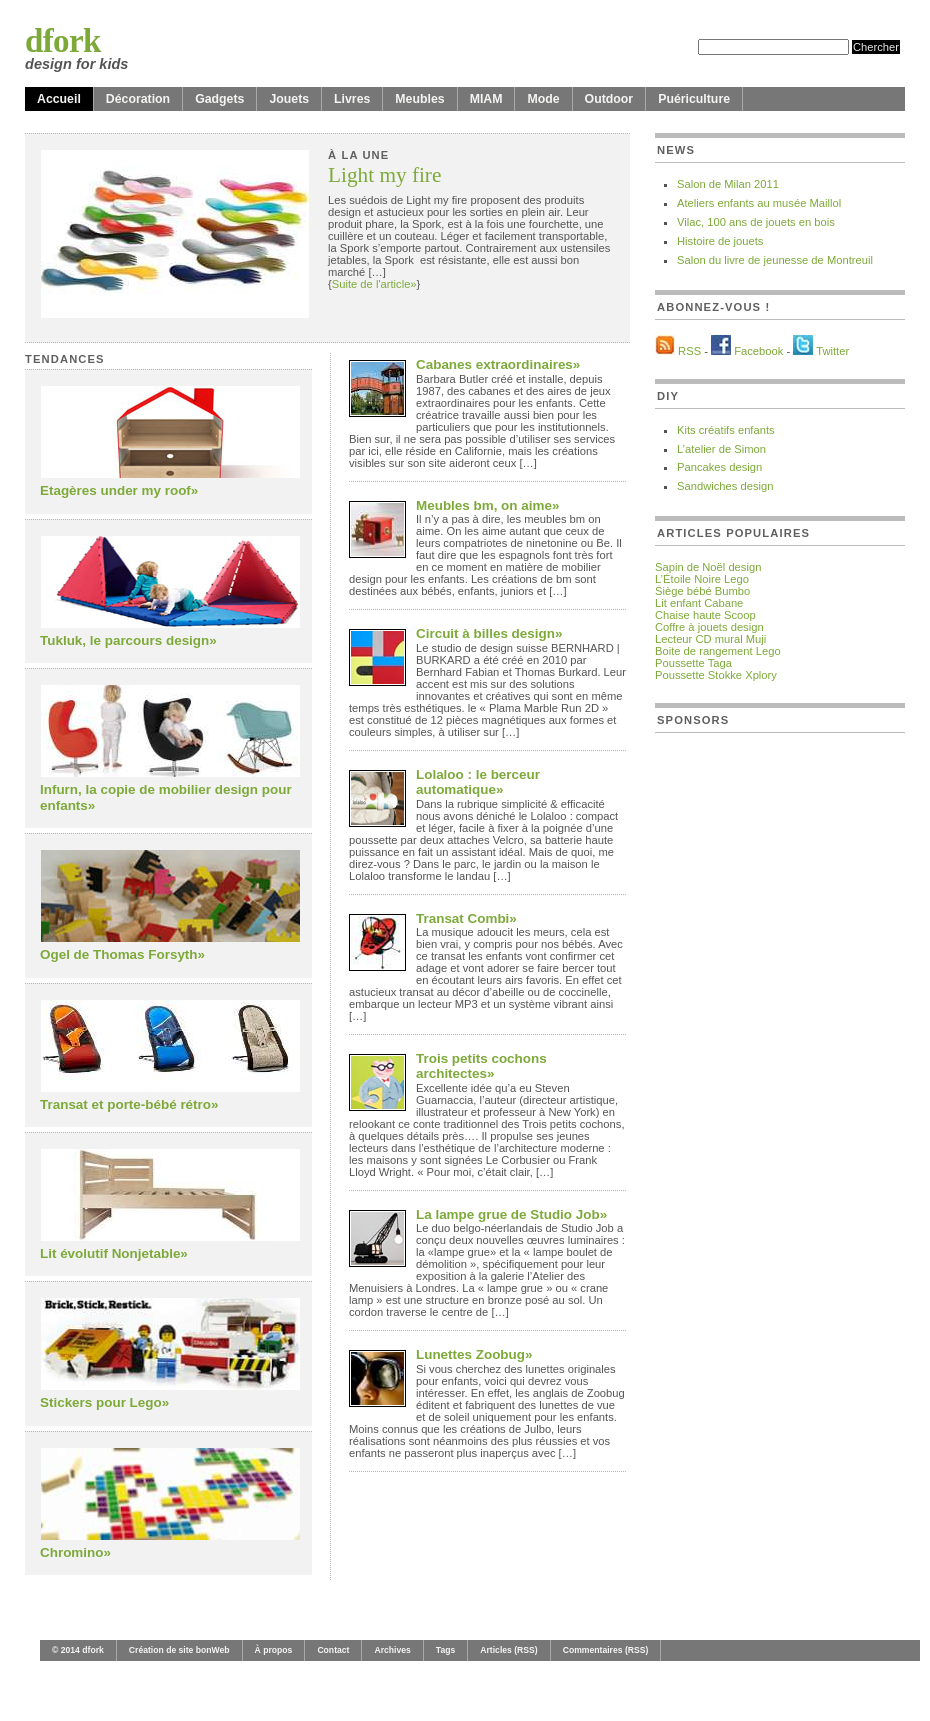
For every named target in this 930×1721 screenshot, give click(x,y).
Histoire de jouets (720, 241)
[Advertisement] (724, 1048)
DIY (668, 396)
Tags (445, 1650)
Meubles (419, 99)
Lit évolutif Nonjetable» (114, 1253)
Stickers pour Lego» (104, 1402)
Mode (543, 99)
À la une (358, 155)
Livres (352, 99)
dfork (63, 41)
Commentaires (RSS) (606, 1650)
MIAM (486, 99)
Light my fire (384, 176)
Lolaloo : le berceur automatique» (478, 782)
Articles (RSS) (508, 1650)
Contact (333, 1650)
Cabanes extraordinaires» (498, 364)
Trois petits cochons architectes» (481, 1066)
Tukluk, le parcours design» (128, 640)
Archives (392, 1650)
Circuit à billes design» (489, 633)
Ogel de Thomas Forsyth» (122, 954)
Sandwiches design (725, 486)
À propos (274, 1650)
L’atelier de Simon (721, 449)
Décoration (138, 99)
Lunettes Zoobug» (474, 1354)
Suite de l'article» (374, 284)
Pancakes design (719, 467)
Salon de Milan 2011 (728, 184)
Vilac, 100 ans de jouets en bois (756, 222)
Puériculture (694, 99)
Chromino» (75, 1552)
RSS (689, 351)
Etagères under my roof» (119, 490)
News (676, 150)
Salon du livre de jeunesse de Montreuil (775, 260)
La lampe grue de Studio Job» (511, 1214)
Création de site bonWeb (179, 1650)
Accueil (59, 99)
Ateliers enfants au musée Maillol (759, 203)
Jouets (289, 99)
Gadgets (219, 99)
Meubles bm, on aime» (487, 505)
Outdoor (609, 99)
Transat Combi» (466, 918)
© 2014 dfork (78, 1650)
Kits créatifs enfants (726, 430)
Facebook (758, 351)
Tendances (65, 359)
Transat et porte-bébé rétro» (129, 1104)
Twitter (832, 351)
